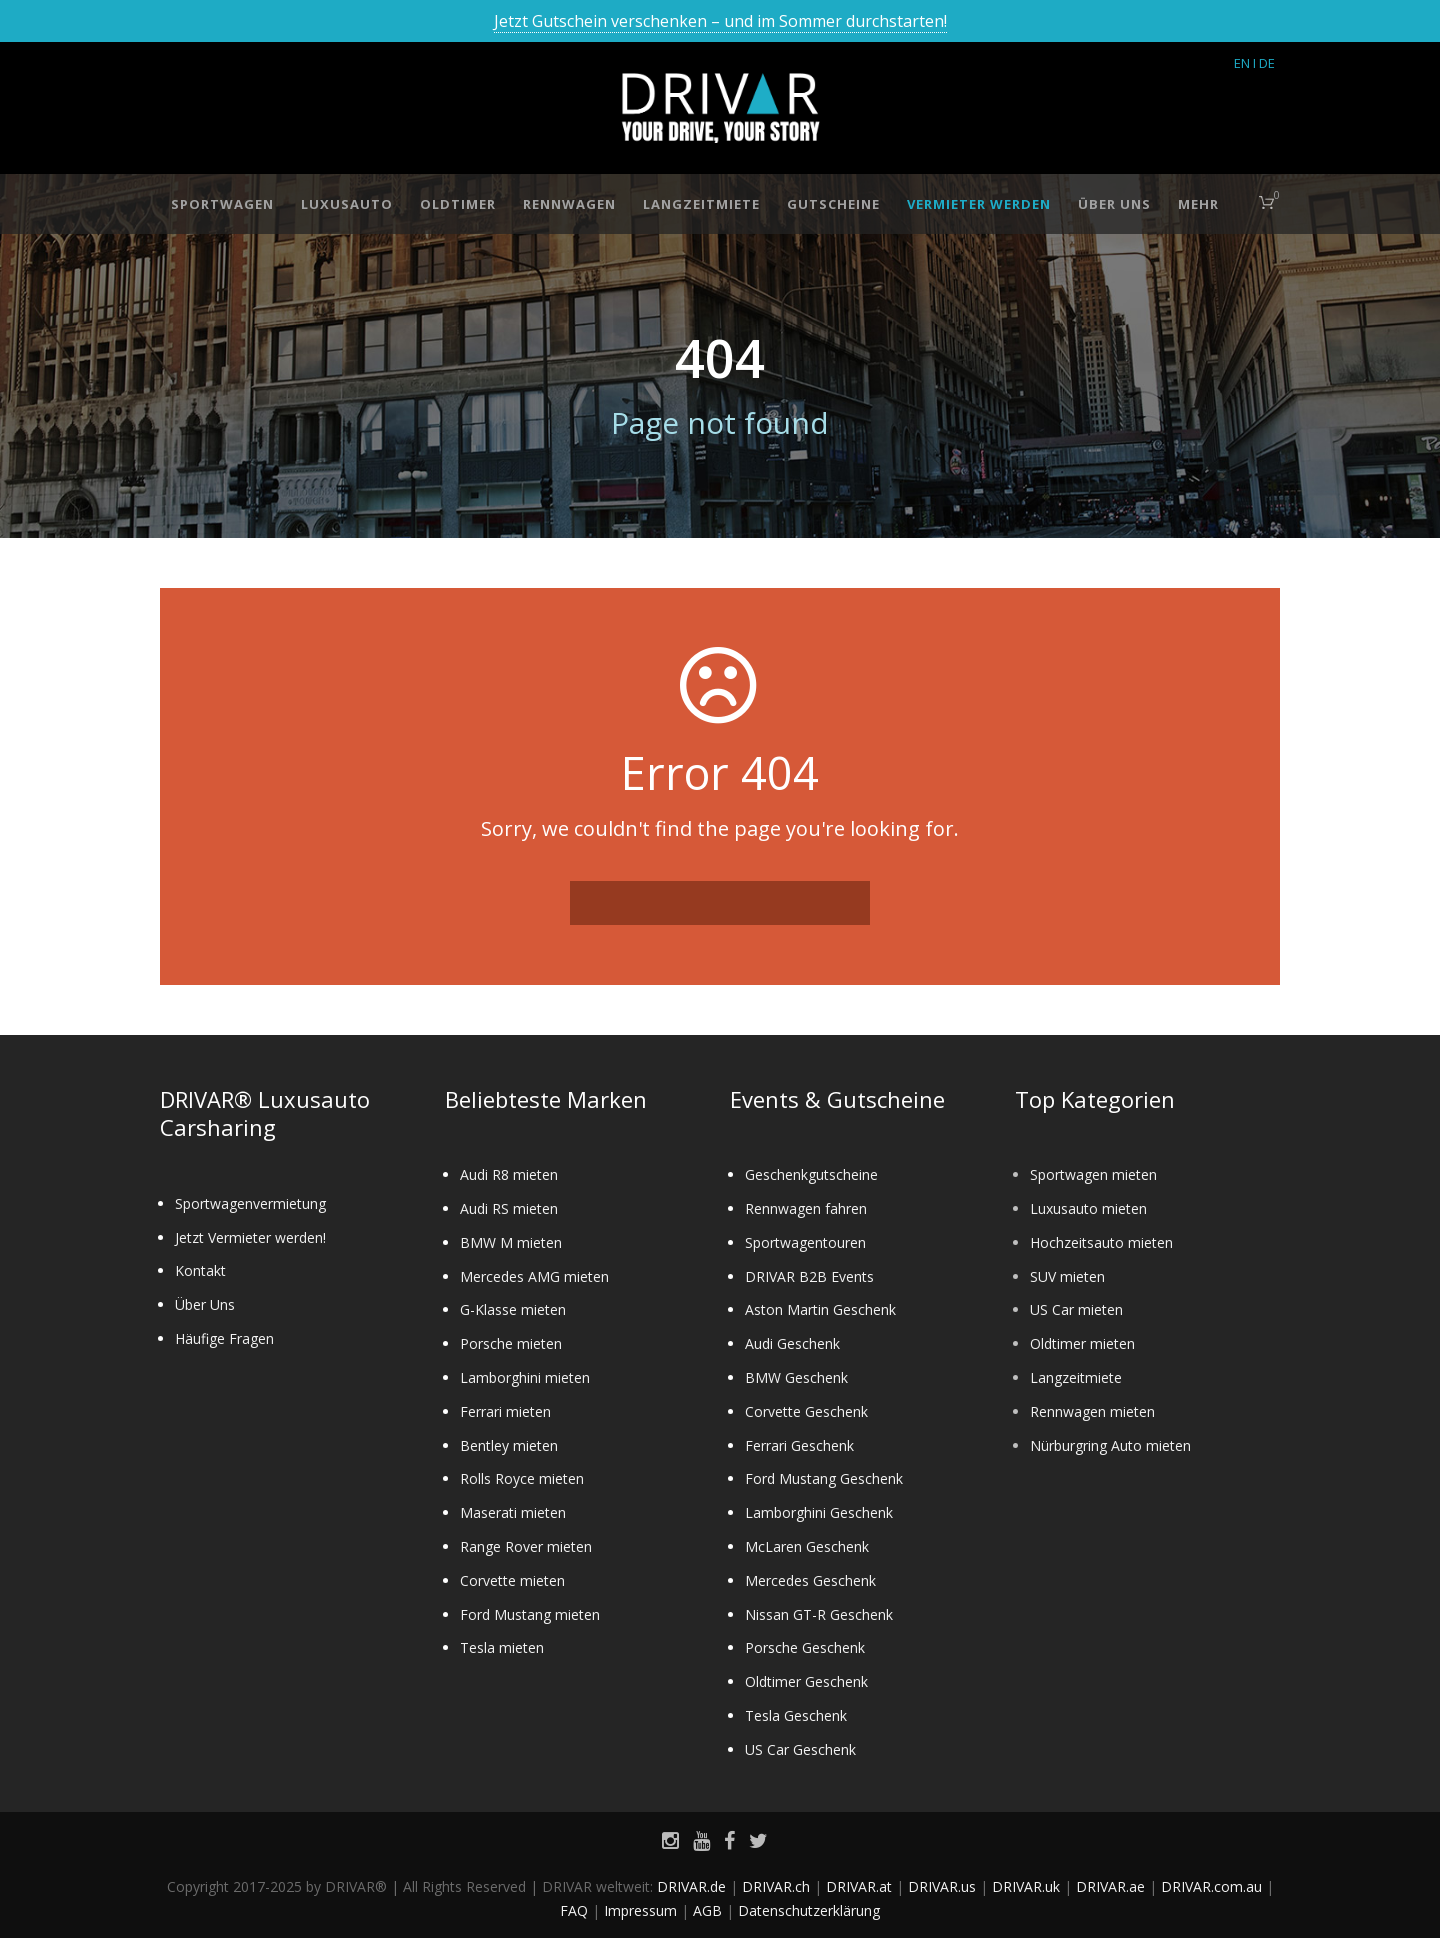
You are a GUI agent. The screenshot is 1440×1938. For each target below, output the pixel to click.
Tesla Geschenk (796, 1715)
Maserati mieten (513, 1512)
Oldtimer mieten (1082, 1343)
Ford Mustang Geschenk (824, 1478)
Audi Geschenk (792, 1343)
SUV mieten (1067, 1276)
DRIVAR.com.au (1211, 1886)
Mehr (1198, 204)
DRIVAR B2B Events (809, 1276)
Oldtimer (458, 204)
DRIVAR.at (859, 1886)
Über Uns (1114, 204)
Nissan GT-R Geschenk (819, 1614)
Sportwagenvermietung (250, 1203)
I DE (1264, 63)
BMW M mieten (511, 1242)
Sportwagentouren (805, 1242)
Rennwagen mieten (1092, 1411)
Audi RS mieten (509, 1208)
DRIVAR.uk (1026, 1886)
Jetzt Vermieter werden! (250, 1237)
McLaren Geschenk (807, 1546)
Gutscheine (833, 204)
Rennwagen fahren (806, 1208)
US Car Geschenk (800, 1749)
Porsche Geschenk (805, 1647)
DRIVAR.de (691, 1886)
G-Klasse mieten (513, 1309)
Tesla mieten (502, 1647)
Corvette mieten (512, 1580)
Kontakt (200, 1270)
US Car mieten (1076, 1309)
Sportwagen (222, 204)
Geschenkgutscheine (811, 1174)
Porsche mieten (511, 1343)
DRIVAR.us (942, 1886)
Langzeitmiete (701, 204)
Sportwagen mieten (1093, 1174)
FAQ (574, 1910)
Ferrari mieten (505, 1411)
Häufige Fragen (224, 1338)
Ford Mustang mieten (530, 1614)
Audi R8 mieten (509, 1174)
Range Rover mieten (526, 1546)
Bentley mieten (509, 1445)
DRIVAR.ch (776, 1886)
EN (1242, 63)
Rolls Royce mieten (522, 1478)
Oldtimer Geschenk (806, 1681)
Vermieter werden (979, 204)
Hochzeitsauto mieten (1101, 1242)
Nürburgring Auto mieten (1110, 1445)
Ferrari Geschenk (799, 1445)
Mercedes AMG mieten (534, 1276)
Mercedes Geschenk (810, 1580)
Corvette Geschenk (806, 1411)
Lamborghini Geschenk (819, 1512)
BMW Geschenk (796, 1377)
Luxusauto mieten (1088, 1208)
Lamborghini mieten (525, 1377)
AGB (707, 1910)
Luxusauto (347, 204)
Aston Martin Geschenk (820, 1309)
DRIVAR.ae (1110, 1886)
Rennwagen (569, 204)
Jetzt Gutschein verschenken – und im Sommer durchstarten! (720, 21)
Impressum (640, 1910)
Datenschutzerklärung (809, 1910)
